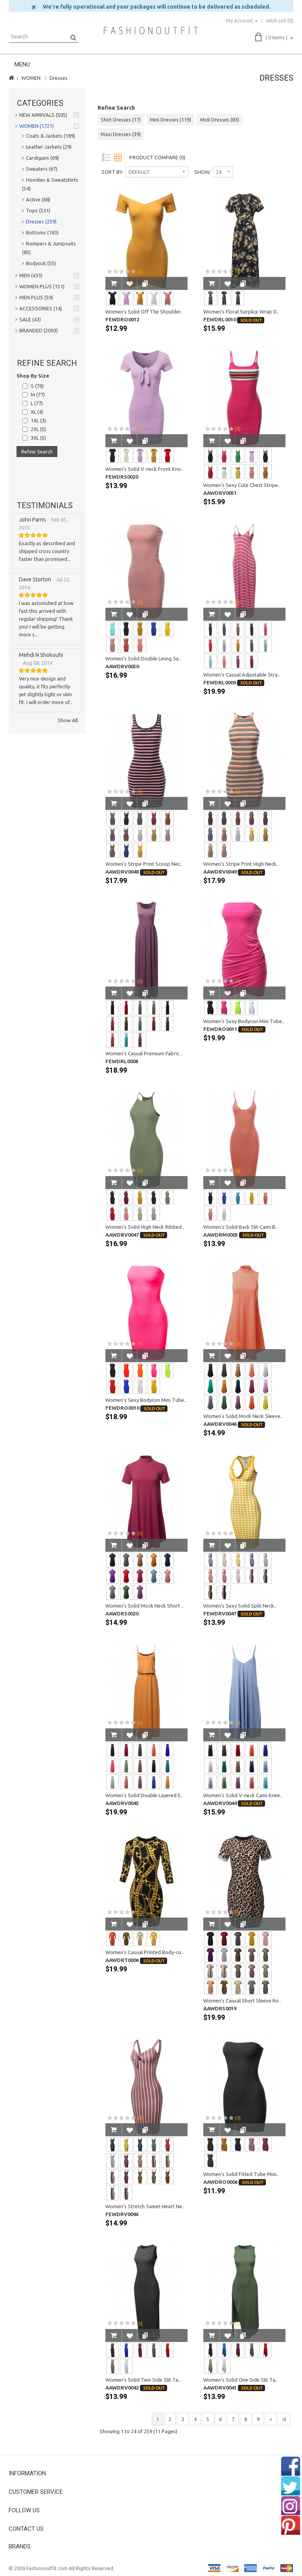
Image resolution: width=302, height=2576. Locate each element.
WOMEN (31, 78)
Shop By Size (33, 375)
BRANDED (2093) (36, 330)
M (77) (38, 394)
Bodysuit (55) (39, 263)
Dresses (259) (39, 221)
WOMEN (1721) (34, 126)
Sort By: (112, 172)
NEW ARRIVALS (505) (41, 115)
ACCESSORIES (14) (38, 308)
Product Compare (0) (157, 157)
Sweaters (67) (39, 168)
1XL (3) (38, 420)
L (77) (37, 403)
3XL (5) (38, 438)
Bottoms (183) (40, 232)
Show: (202, 172)
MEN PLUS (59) (34, 297)
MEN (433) (28, 275)
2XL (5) (38, 429)
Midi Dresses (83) (219, 119)
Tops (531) (36, 210)
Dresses (59, 78)
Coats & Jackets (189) (48, 135)
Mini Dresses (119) (170, 119)
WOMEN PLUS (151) (39, 286)
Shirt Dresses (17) (121, 119)
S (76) (37, 386)
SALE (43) (28, 319)
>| (284, 2419)
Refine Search (37, 451)
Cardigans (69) (40, 157)
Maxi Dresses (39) (121, 134)
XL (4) (37, 412)
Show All (68, 720)
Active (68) (36, 199)
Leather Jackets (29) (47, 146)
